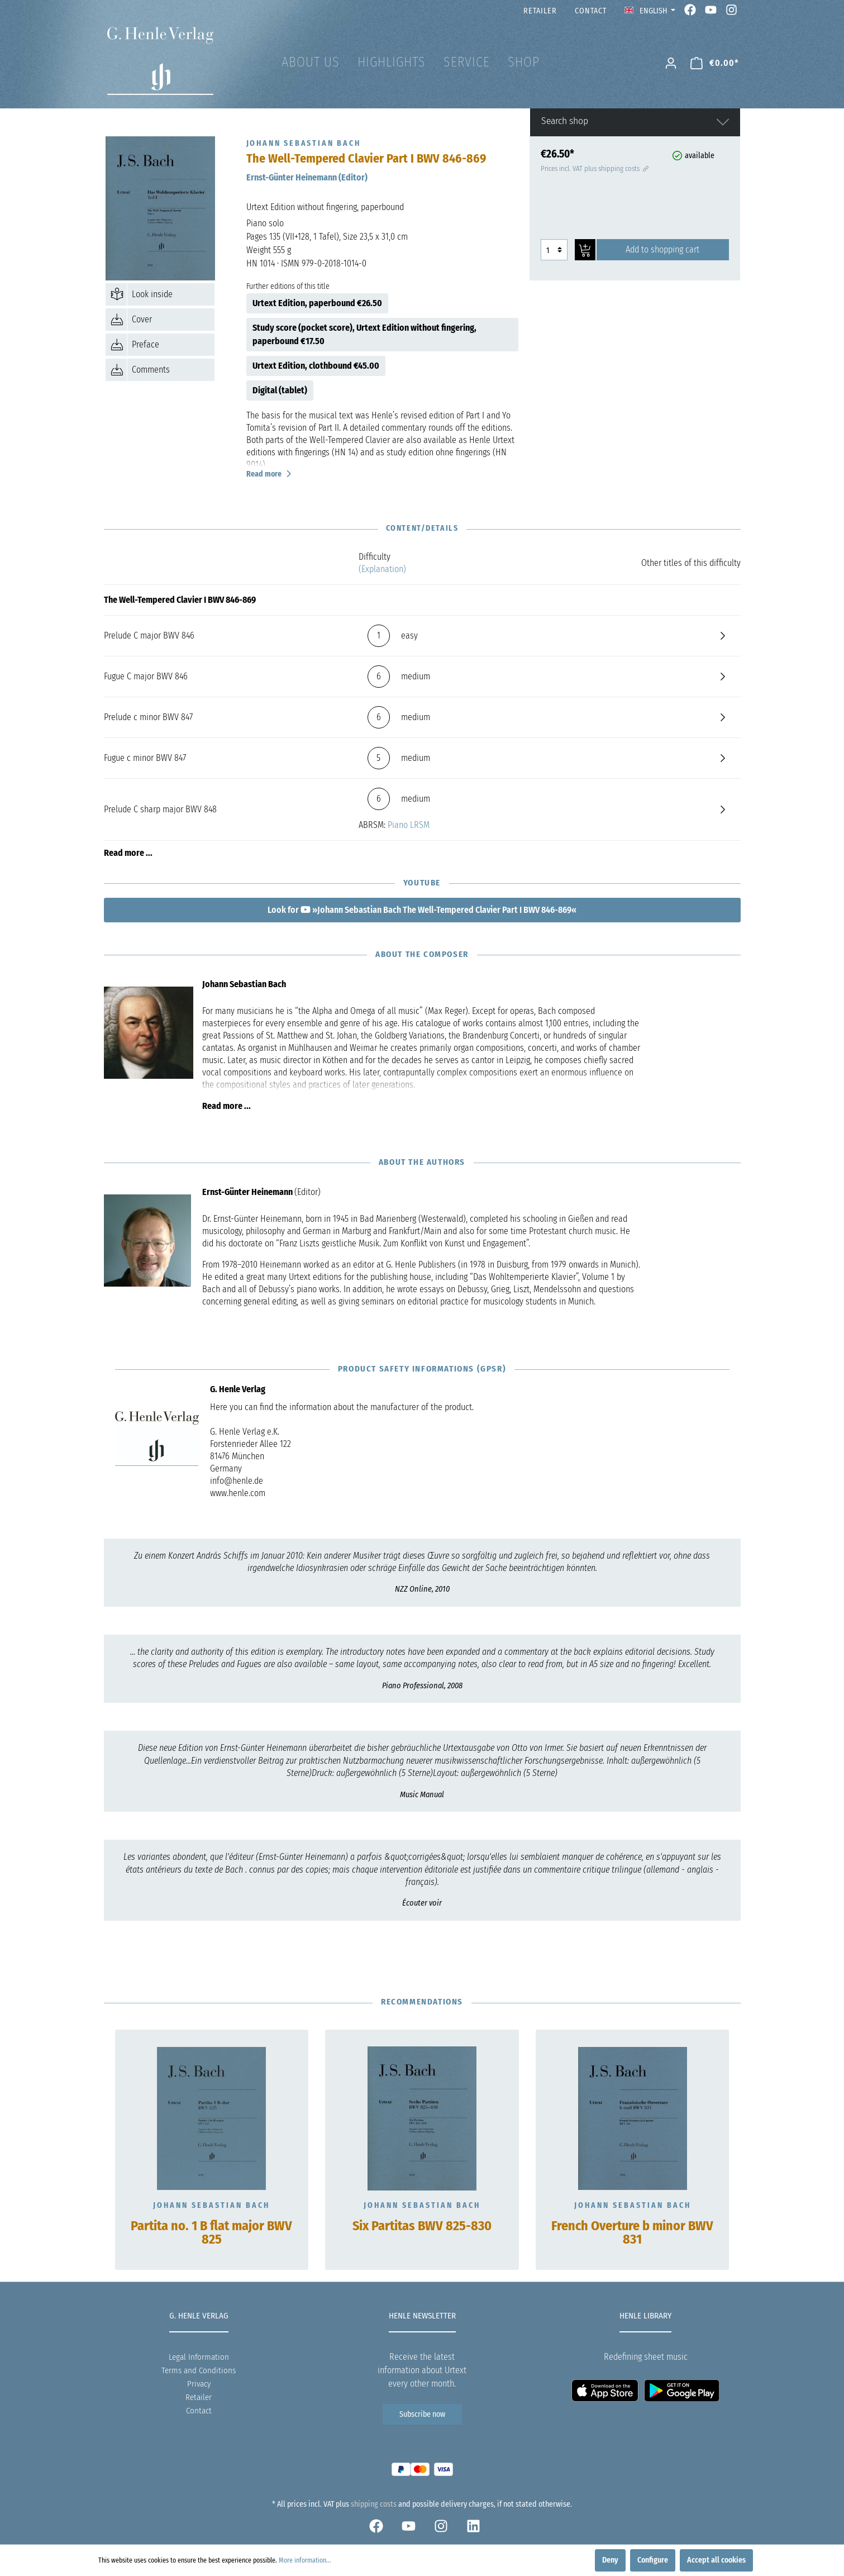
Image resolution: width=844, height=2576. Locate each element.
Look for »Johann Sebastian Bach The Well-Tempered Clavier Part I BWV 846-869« (422, 909)
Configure (652, 2560)
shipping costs (374, 2504)
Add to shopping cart (662, 249)
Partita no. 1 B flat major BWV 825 (211, 2233)
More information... (305, 2560)
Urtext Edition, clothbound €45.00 (315, 365)
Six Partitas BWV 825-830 (422, 2226)
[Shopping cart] (715, 63)
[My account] (671, 63)
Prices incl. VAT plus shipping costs (594, 168)
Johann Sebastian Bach (211, 2205)
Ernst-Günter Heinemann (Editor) (307, 177)
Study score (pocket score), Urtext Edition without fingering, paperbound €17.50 (364, 334)
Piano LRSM (409, 825)
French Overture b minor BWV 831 (632, 2233)
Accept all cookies (716, 2560)
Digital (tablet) (279, 390)
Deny (610, 2560)
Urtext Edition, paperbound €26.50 (317, 303)
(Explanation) (382, 569)
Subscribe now (422, 2414)
